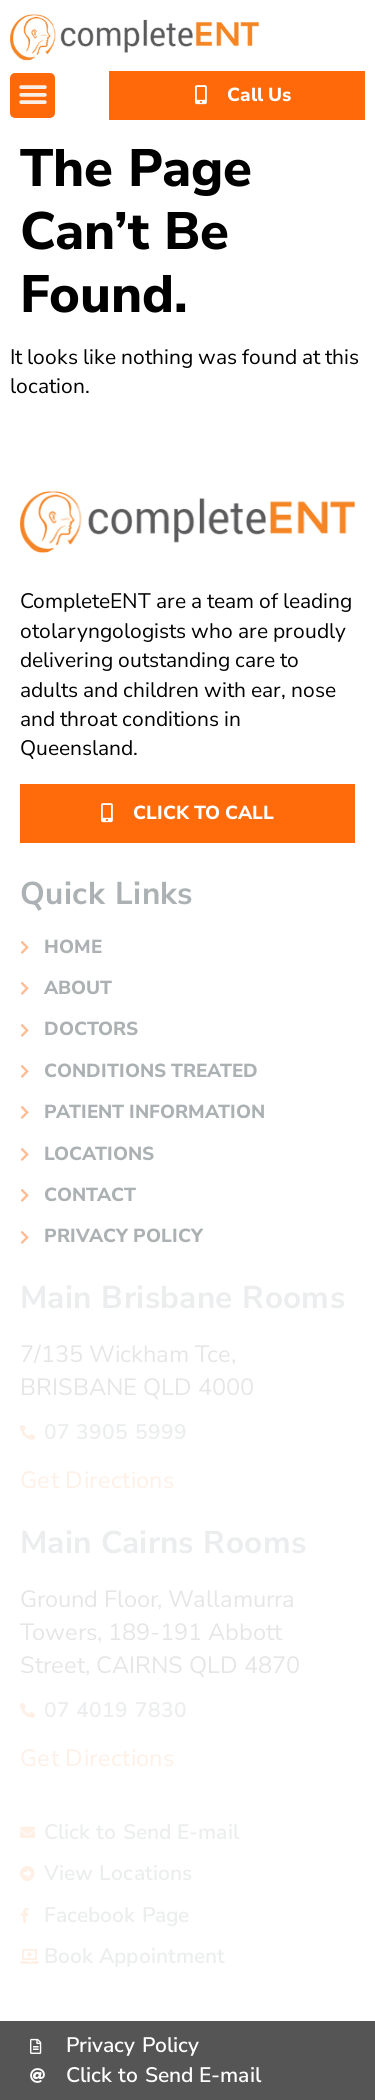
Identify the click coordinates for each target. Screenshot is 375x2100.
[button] (32, 95)
